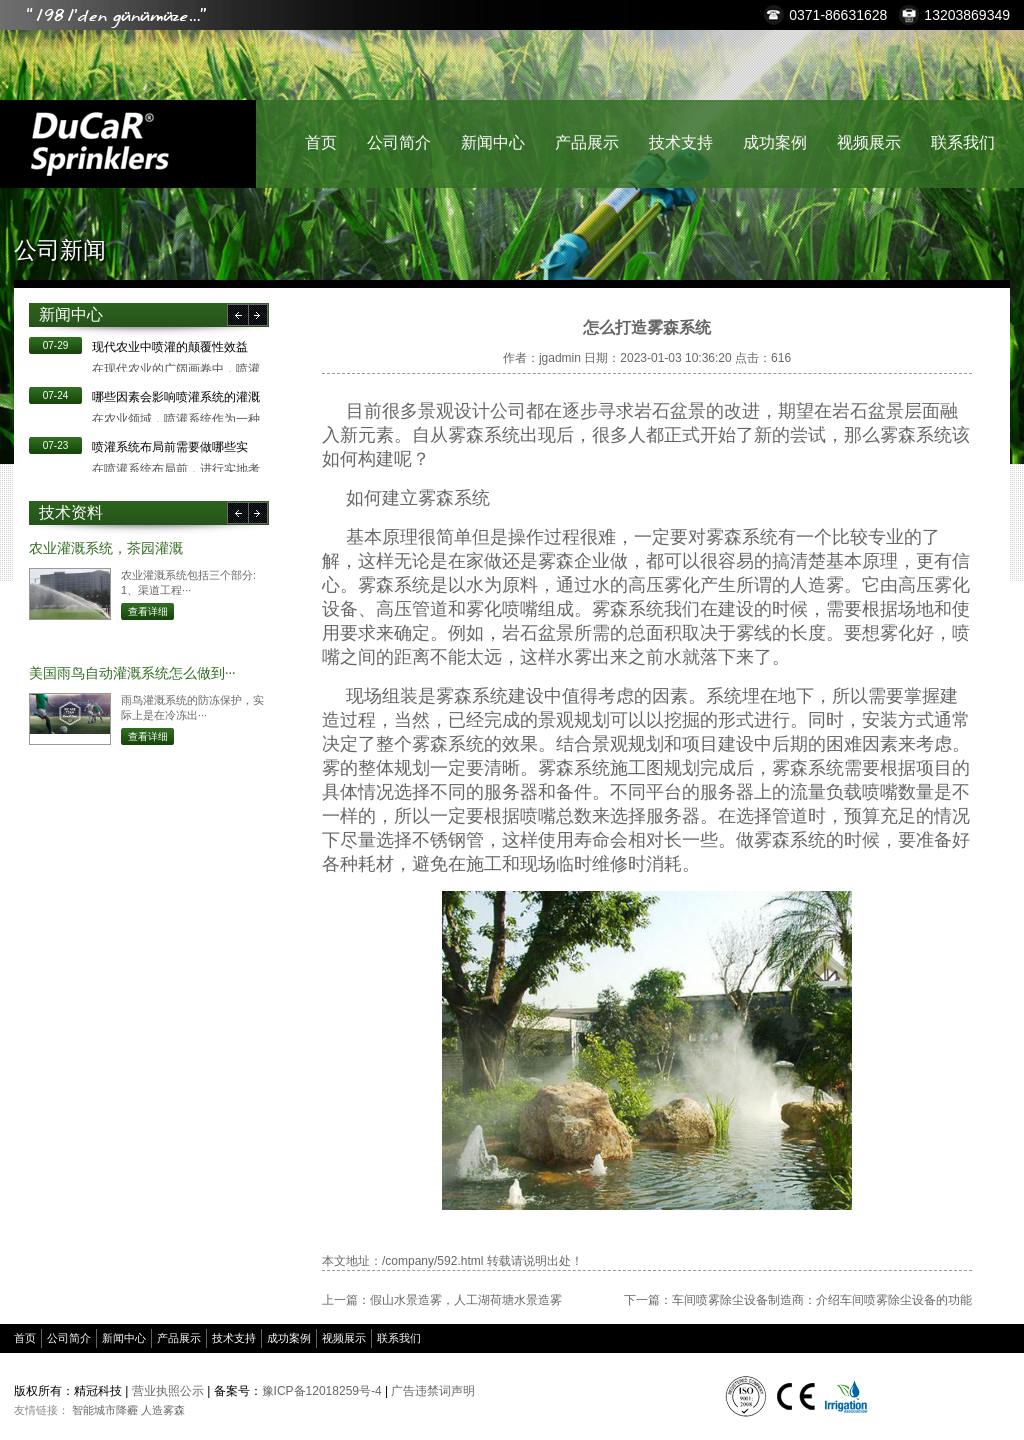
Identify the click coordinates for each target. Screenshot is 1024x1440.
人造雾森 (163, 1410)
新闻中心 (493, 142)
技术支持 (681, 142)
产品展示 (587, 142)
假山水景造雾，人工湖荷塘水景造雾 (466, 1300)
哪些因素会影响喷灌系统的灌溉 (176, 397)
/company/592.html (432, 1261)
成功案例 (775, 142)
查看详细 (148, 611)
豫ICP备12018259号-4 (322, 1391)
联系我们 (963, 142)
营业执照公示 (168, 1391)
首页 (321, 142)
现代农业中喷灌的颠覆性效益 (170, 347)
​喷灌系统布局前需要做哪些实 (170, 447)
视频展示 (869, 142)
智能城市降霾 (105, 1410)
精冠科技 (99, 144)
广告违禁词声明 (433, 1391)
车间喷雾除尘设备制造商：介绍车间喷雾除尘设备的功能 (822, 1300)
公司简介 (399, 142)
